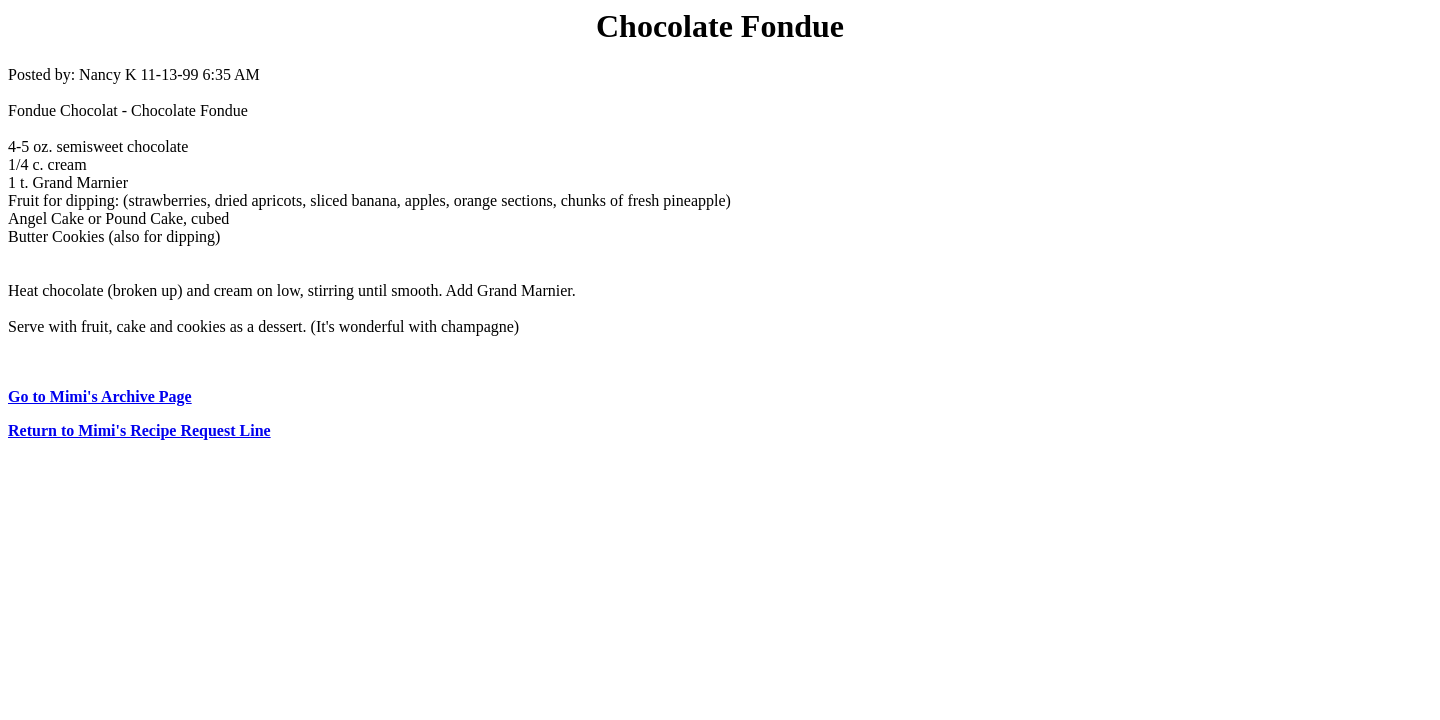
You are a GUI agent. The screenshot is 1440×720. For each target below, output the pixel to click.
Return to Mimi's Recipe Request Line (139, 430)
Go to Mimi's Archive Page (100, 396)
